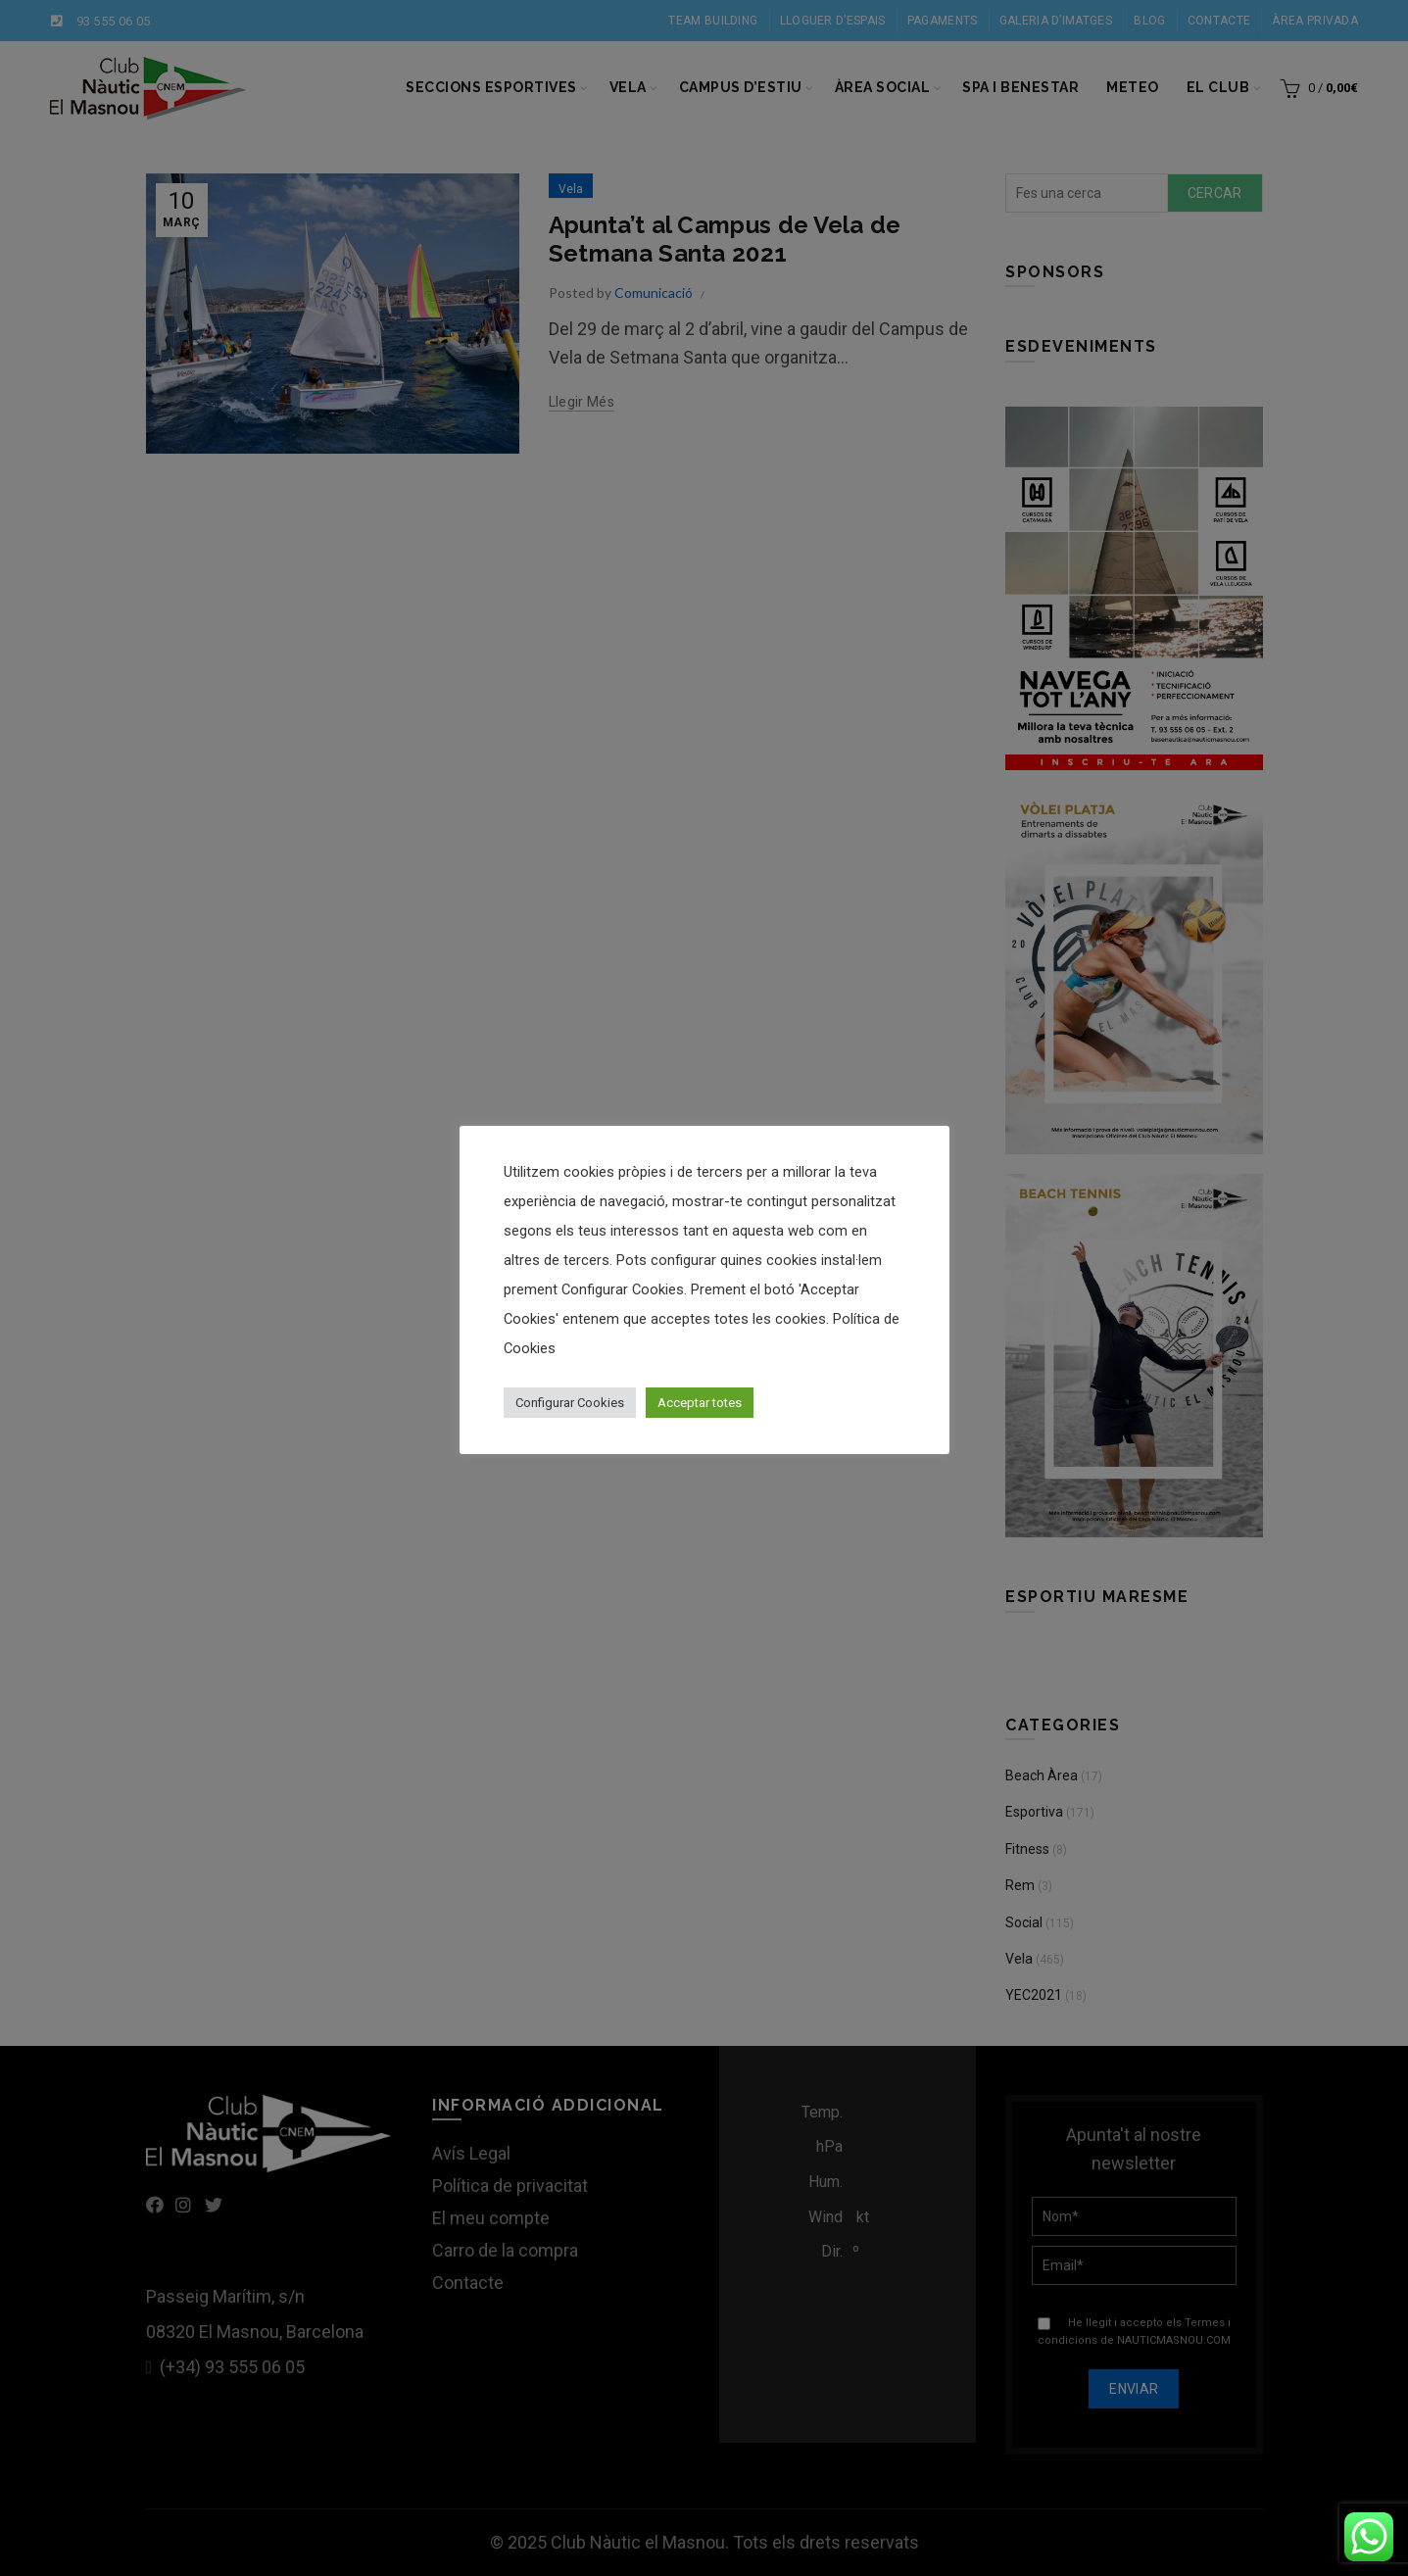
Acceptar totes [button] (699, 1402)
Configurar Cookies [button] (569, 1402)
